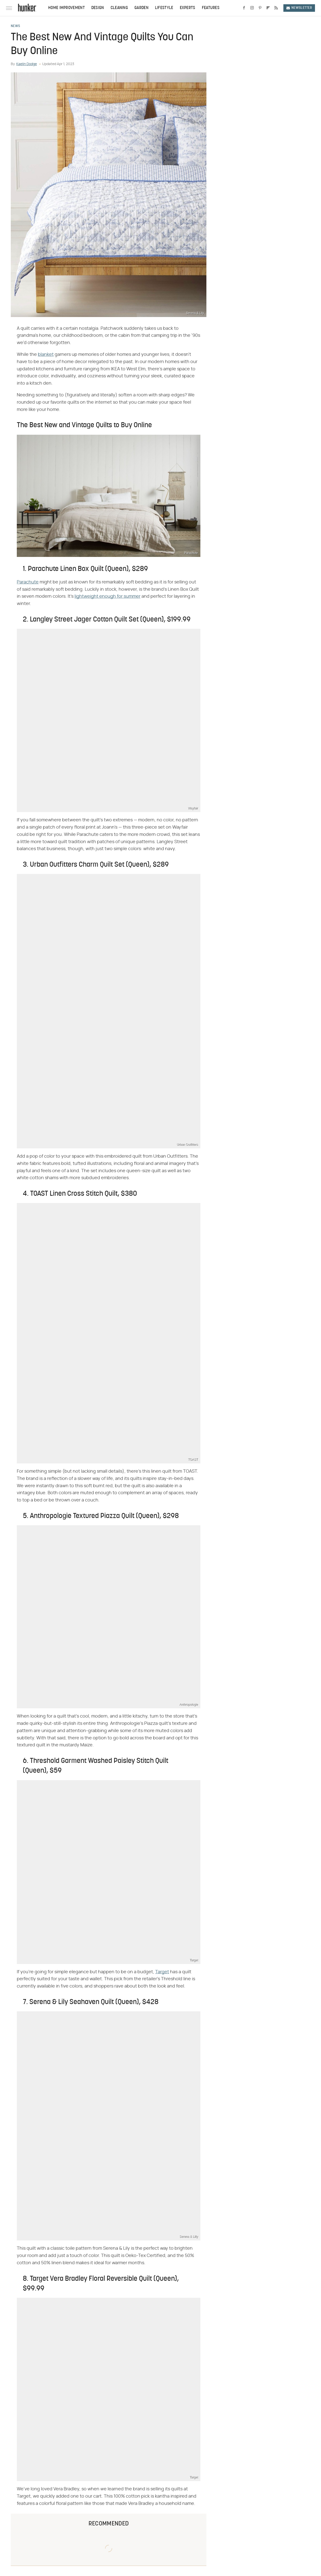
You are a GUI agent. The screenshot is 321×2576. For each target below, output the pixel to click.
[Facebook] (244, 8)
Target (162, 1972)
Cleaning (119, 8)
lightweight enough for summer (107, 596)
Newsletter (299, 8)
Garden (141, 8)
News (15, 26)
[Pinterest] (260, 8)
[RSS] (276, 8)
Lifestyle (164, 8)
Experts (187, 8)
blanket (46, 354)
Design (97, 8)
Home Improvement (66, 8)
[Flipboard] (268, 8)
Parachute (28, 582)
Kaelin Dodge (26, 64)
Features (210, 8)
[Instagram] (252, 8)
